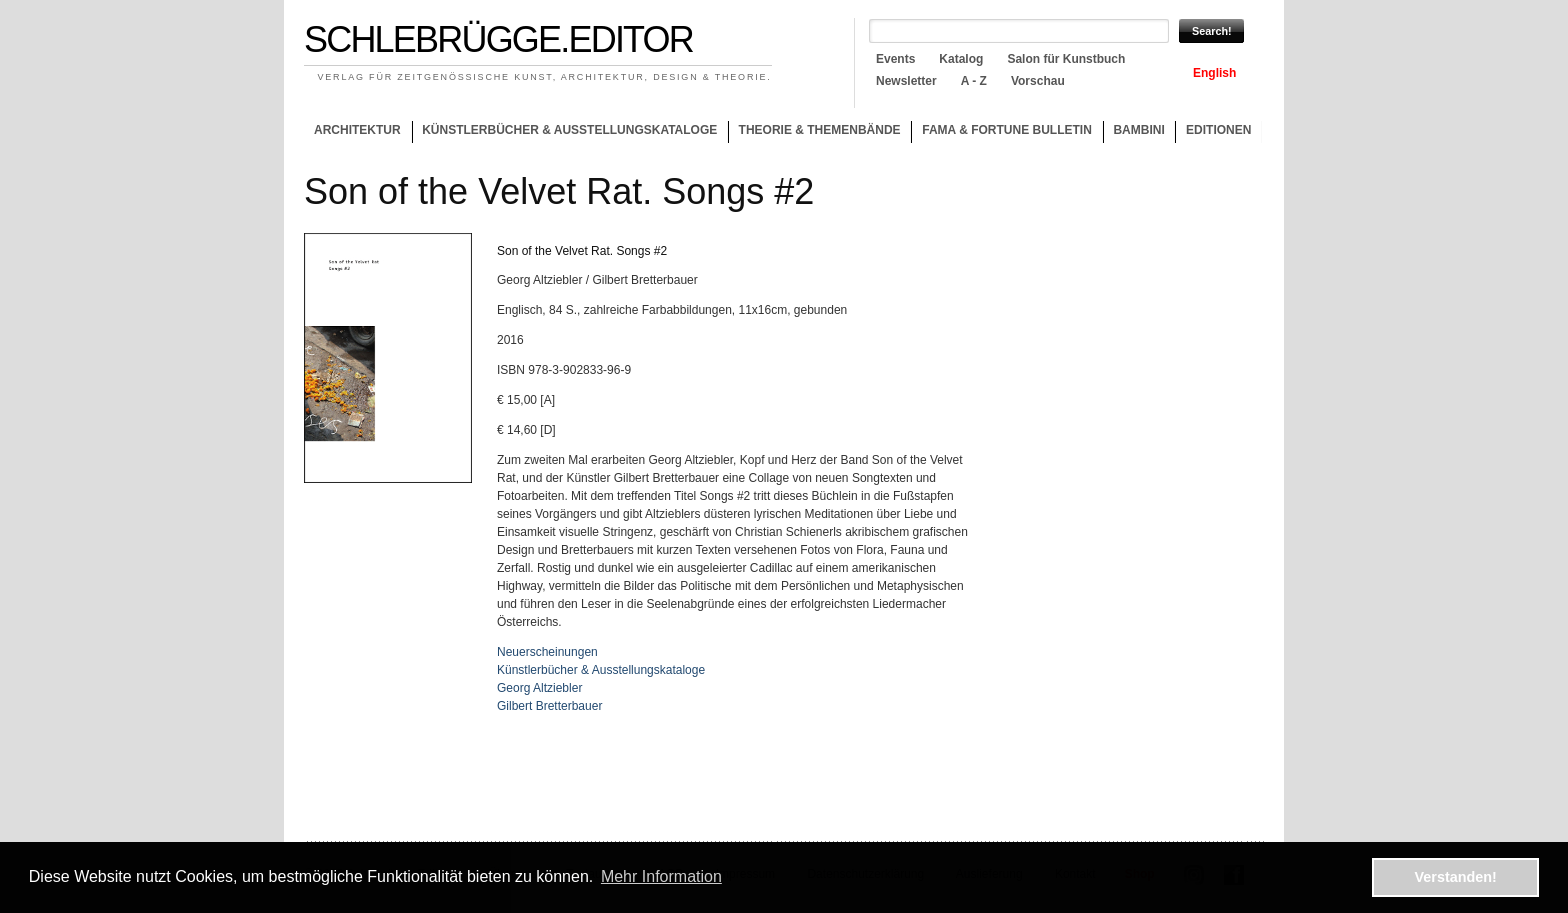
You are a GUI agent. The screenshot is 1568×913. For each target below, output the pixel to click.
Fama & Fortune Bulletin (1007, 130)
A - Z (974, 81)
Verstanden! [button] (1456, 877)
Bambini (1138, 130)
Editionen (1218, 130)
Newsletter (906, 81)
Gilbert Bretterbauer (549, 706)
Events (895, 59)
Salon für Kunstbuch (1066, 59)
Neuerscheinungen (547, 652)
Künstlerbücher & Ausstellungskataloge (569, 130)
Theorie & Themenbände (814, 133)
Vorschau (1038, 81)
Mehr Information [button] (661, 876)
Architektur (357, 130)
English (1214, 73)
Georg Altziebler (539, 688)
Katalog (961, 59)
